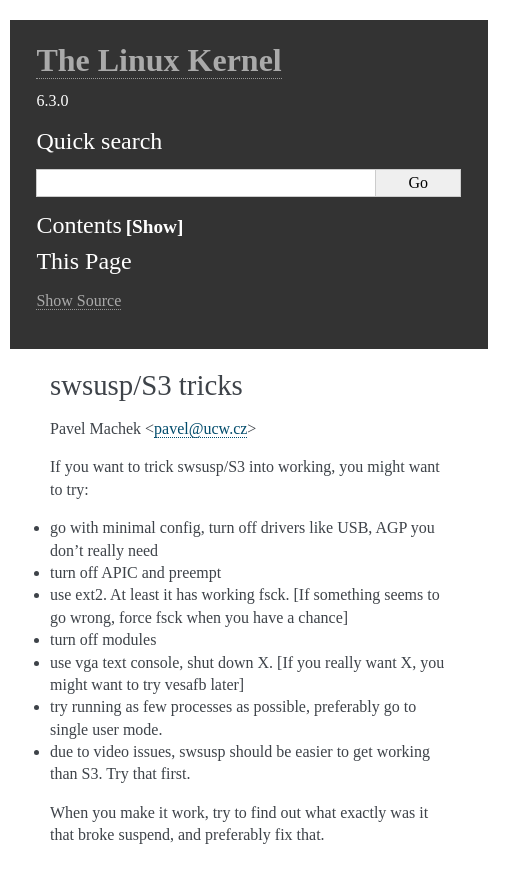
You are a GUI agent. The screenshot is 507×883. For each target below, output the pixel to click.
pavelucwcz (200, 428)
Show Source (78, 300)
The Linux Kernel (158, 60)
